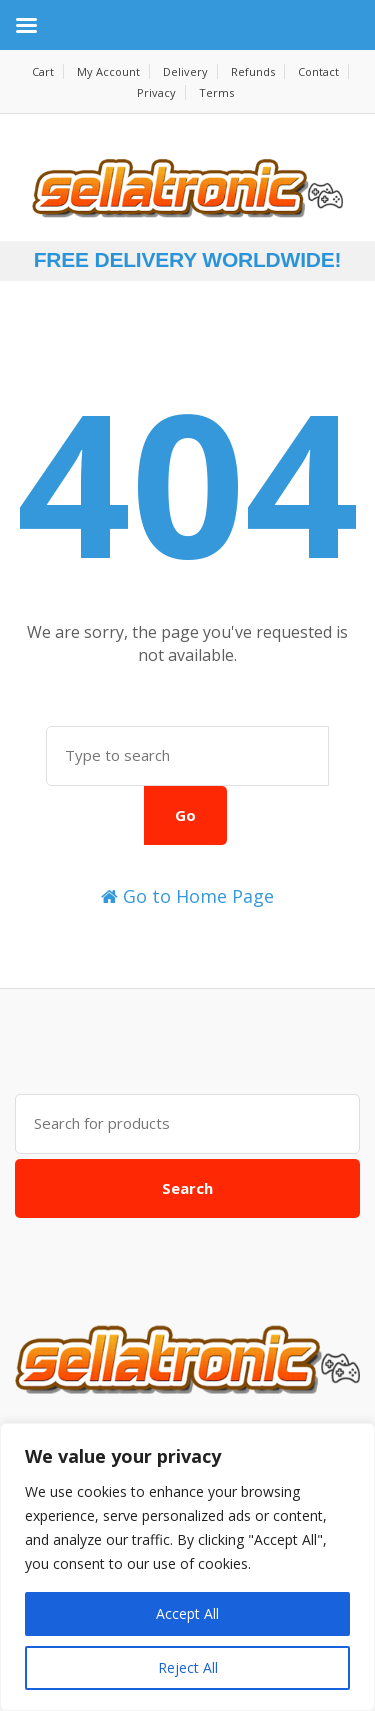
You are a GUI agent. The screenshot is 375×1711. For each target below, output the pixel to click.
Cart (43, 71)
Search (187, 1188)
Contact (318, 71)
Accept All (187, 1613)
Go (185, 815)
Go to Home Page (187, 896)
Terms (216, 92)
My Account (108, 71)
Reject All (188, 1667)
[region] (187, 1567)
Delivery (185, 71)
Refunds (253, 71)
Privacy (156, 92)
